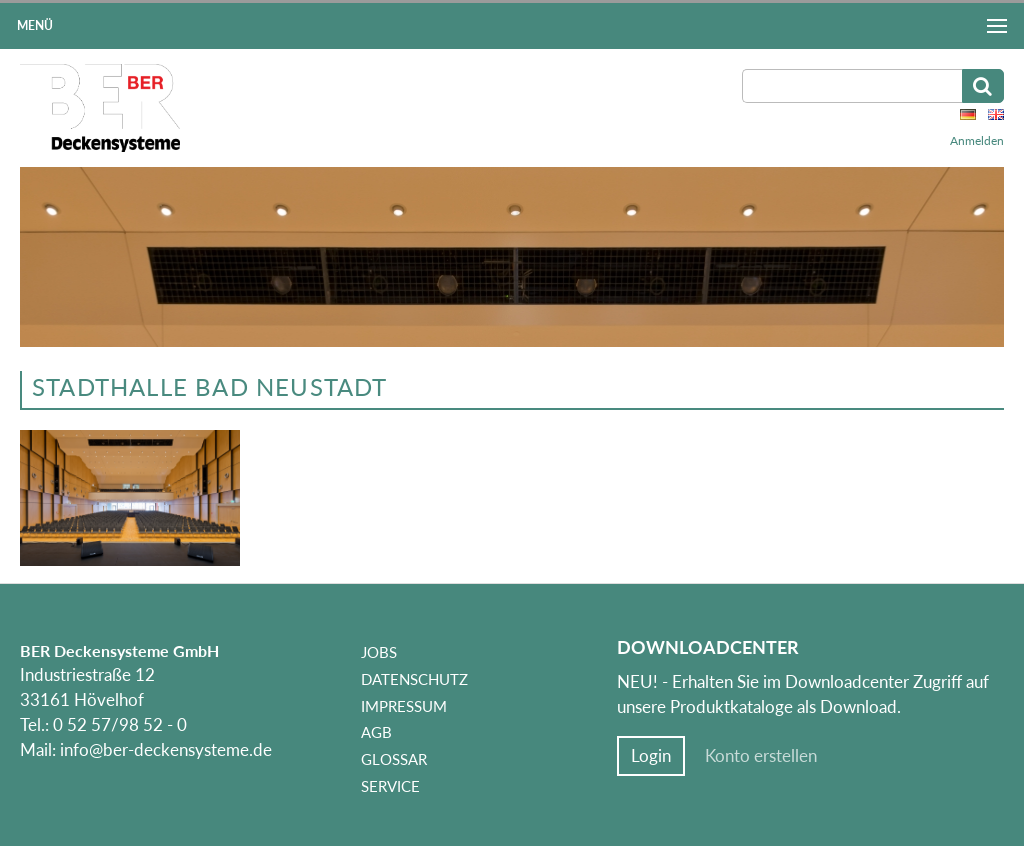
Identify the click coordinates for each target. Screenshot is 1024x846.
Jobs (379, 652)
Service (390, 786)
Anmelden (977, 140)
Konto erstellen (761, 756)
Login (651, 756)
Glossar (394, 759)
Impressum (404, 706)
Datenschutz (414, 679)
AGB (376, 732)
